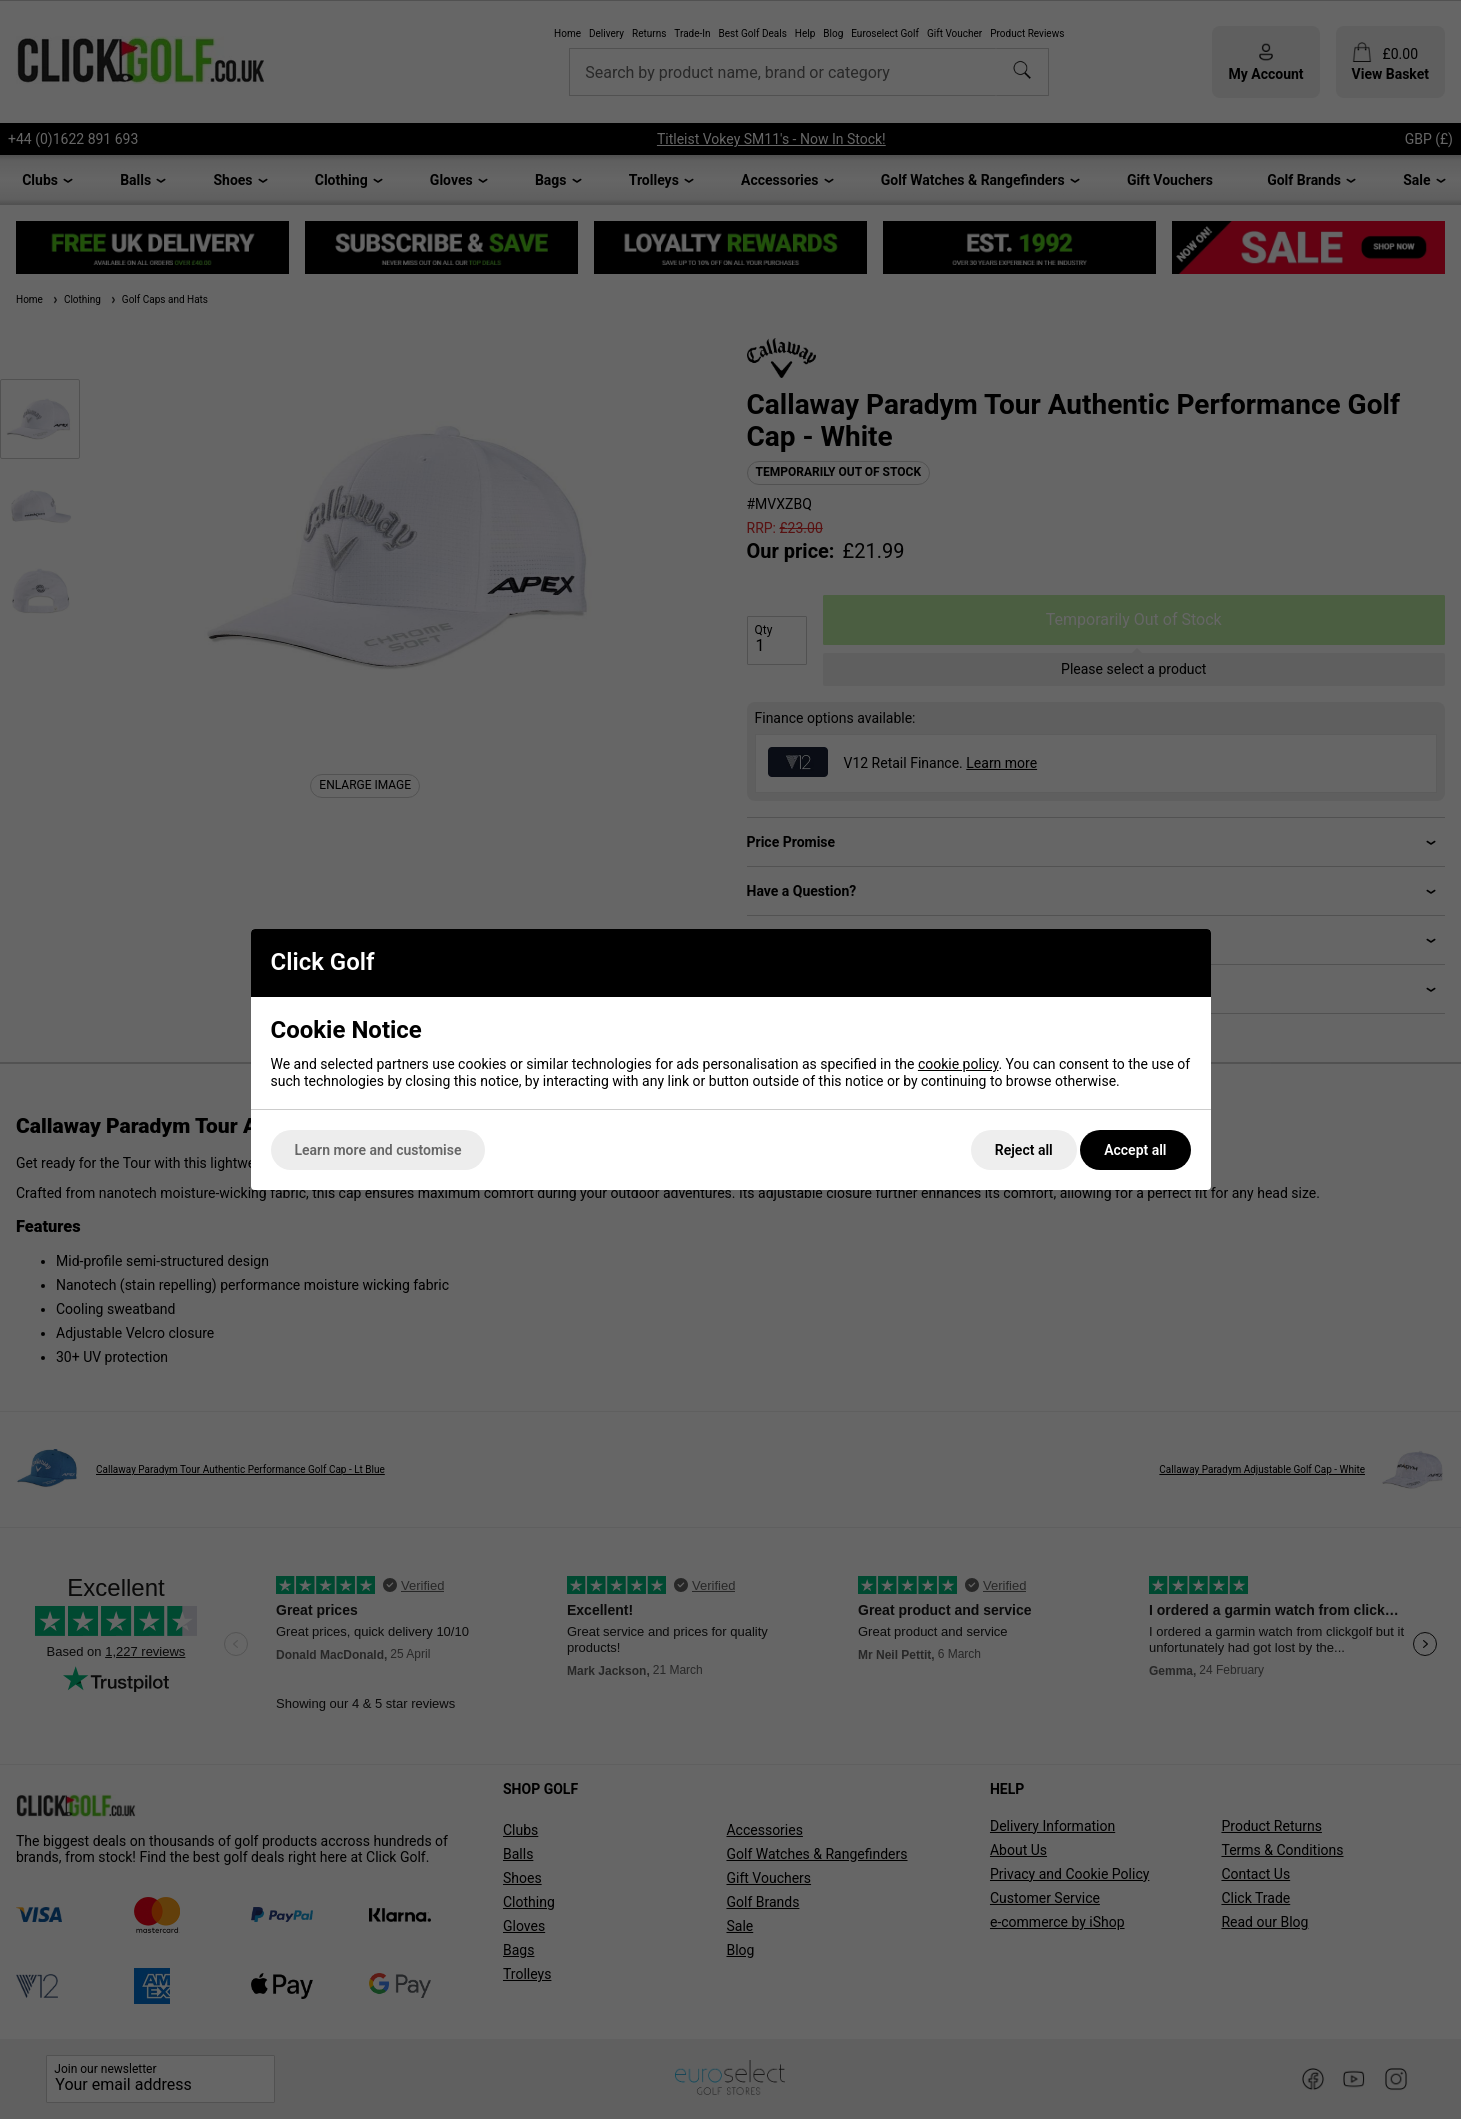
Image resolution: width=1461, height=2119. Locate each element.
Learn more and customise (378, 1150)
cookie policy (958, 1064)
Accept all (1135, 1150)
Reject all (1024, 1150)
